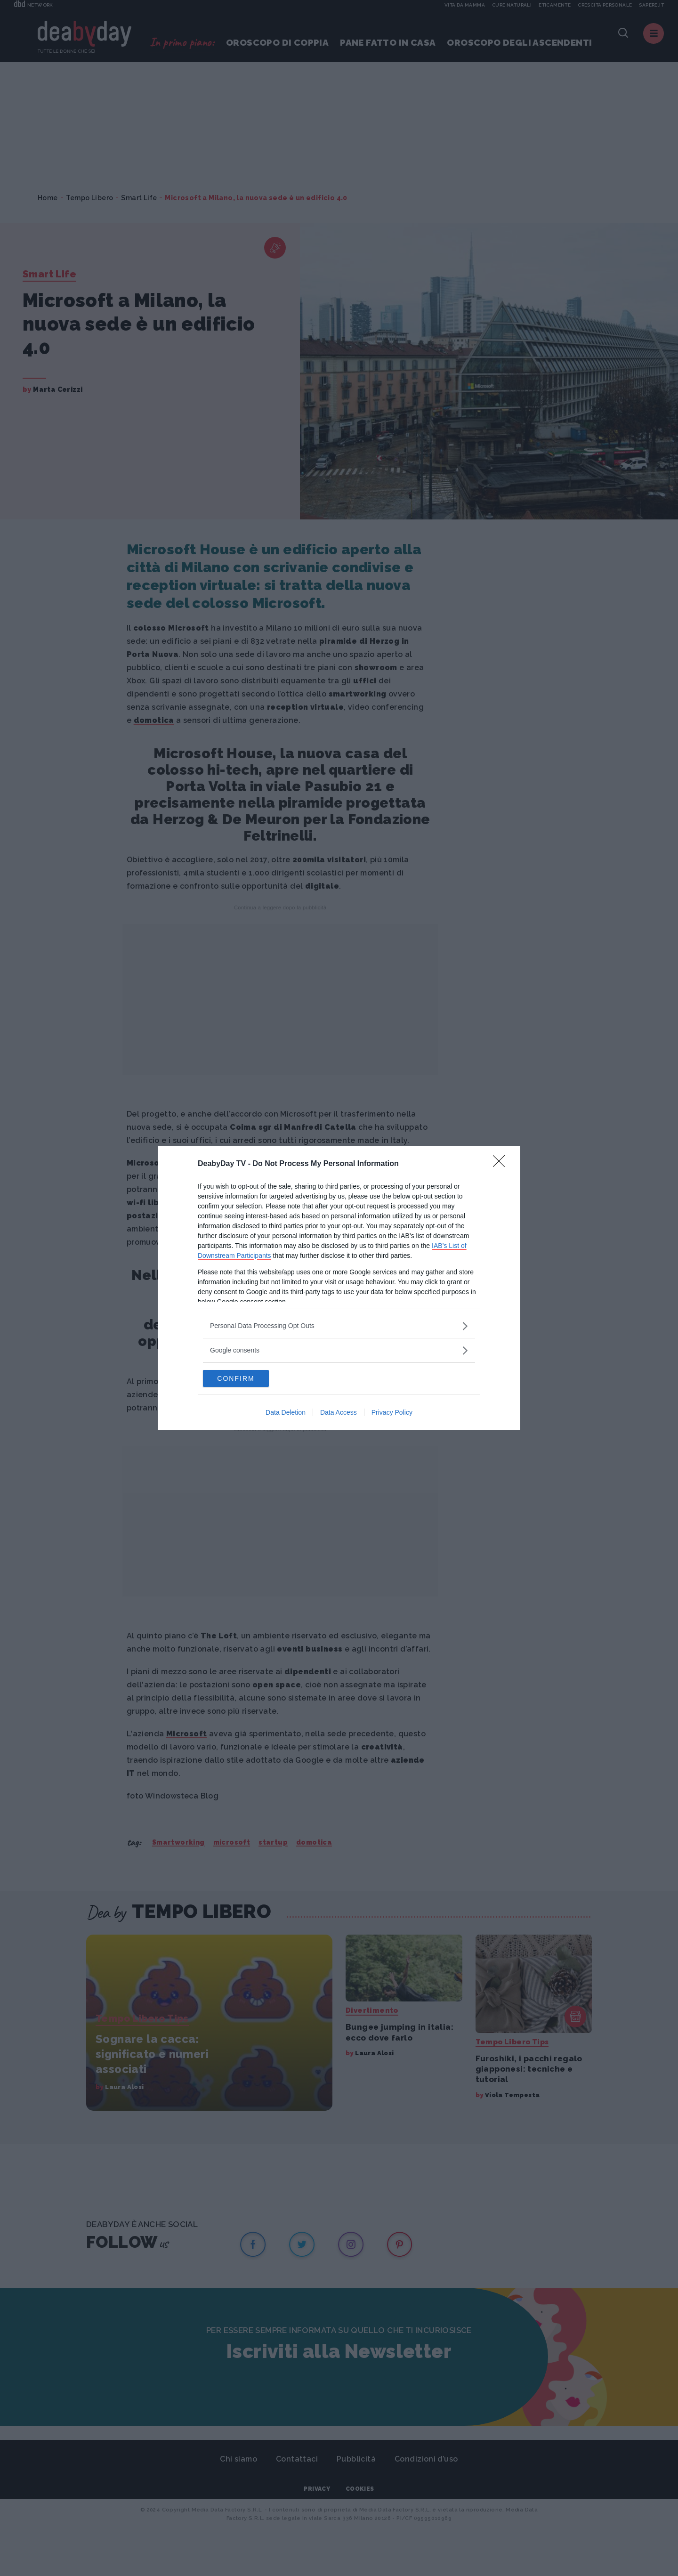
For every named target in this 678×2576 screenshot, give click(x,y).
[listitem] (339, 1325)
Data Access (338, 1413)
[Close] (502, 1163)
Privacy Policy (391, 1413)
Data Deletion (286, 1413)
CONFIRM (247, 1378)
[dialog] (339, 1288)
